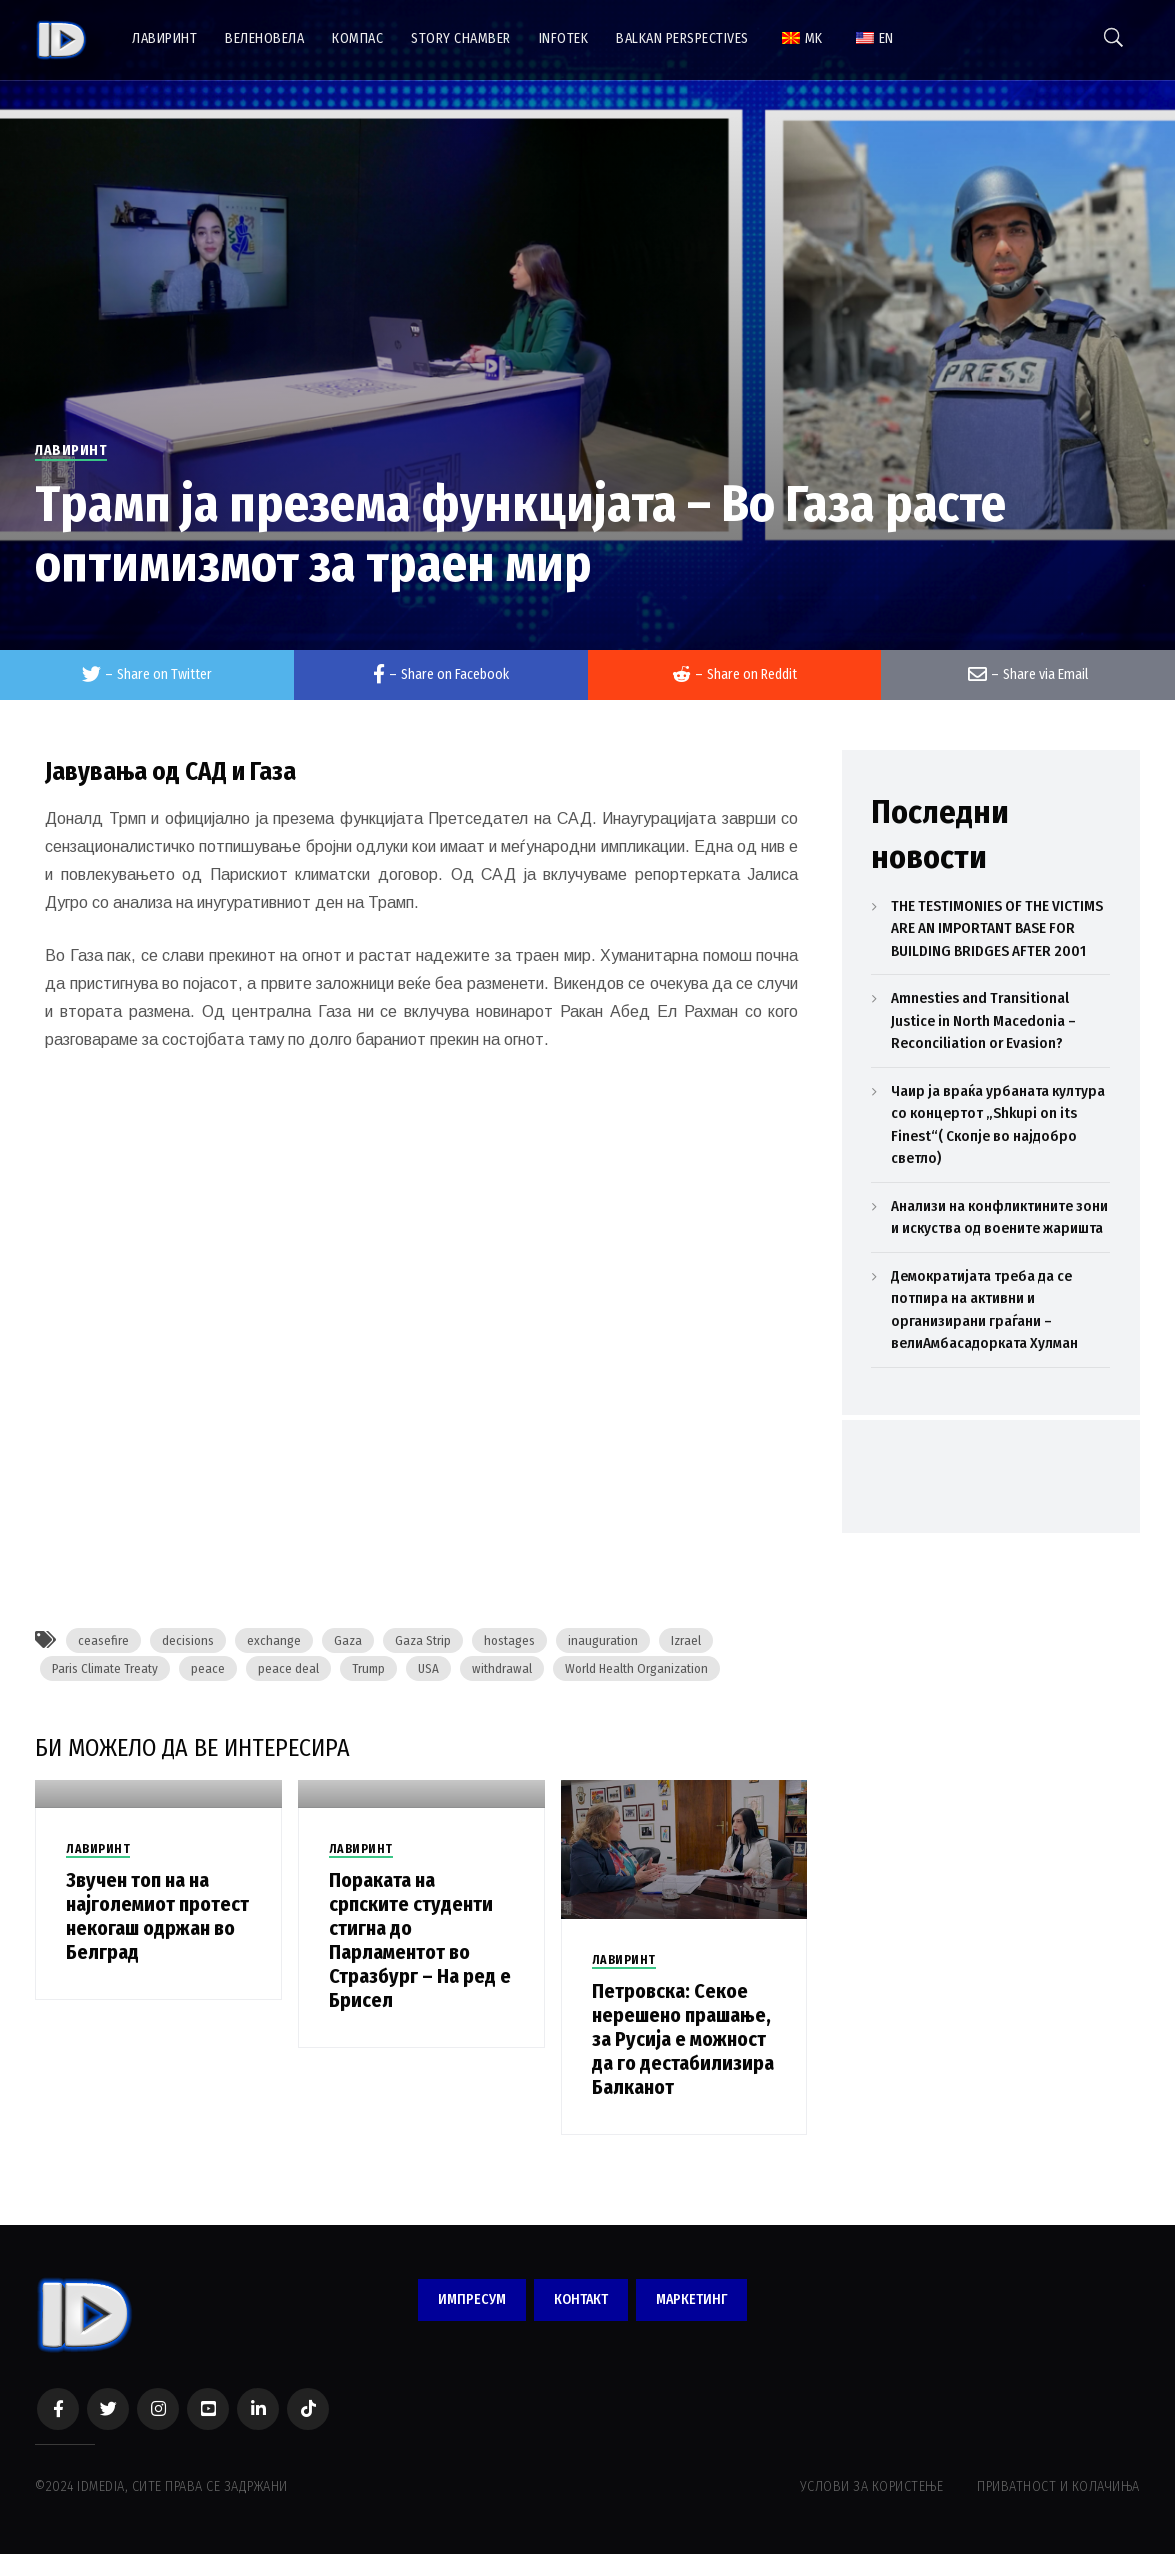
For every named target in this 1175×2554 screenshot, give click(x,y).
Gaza (348, 1640)
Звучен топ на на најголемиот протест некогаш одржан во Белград (157, 1916)
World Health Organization (636, 1668)
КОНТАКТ (581, 2299)
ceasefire (103, 1640)
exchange (274, 1640)
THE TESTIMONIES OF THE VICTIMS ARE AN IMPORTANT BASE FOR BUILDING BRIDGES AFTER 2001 (997, 928)
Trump (368, 1668)
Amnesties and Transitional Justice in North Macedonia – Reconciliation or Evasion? (983, 1020)
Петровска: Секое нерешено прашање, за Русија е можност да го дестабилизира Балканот (683, 2039)
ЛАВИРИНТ (71, 450)
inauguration (603, 1640)
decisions (188, 1640)
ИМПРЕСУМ (472, 2299)
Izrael (686, 1640)
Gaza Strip (423, 1640)
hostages (509, 1640)
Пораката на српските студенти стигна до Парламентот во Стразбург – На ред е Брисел (420, 1940)
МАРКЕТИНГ (691, 2299)
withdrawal (502, 1668)
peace (208, 1668)
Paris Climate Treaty (105, 1668)
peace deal (288, 1668)
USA (428, 1668)
